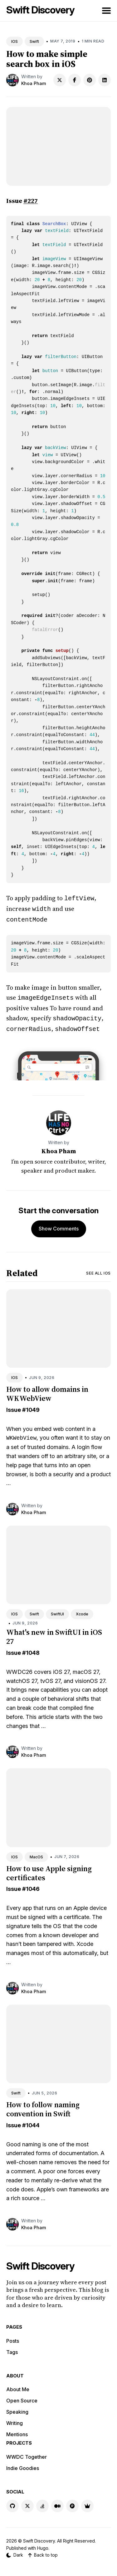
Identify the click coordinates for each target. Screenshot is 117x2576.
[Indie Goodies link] (87, 2502)
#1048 (31, 1649)
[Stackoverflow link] (42, 2502)
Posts (12, 2337)
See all (98, 1269)
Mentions (17, 2430)
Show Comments (59, 1225)
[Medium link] (57, 2502)
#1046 (31, 1885)
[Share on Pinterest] (89, 80)
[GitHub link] (12, 2502)
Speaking (17, 2408)
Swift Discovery (40, 10)
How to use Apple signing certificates (49, 1869)
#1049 (31, 1406)
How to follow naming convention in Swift (43, 2105)
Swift (34, 41)
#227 (30, 200)
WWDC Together (26, 2453)
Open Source (21, 2397)
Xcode (82, 1610)
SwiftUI (57, 1610)
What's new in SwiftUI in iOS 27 (54, 1633)
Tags (12, 2348)
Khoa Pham (33, 83)
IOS (14, 41)
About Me (17, 2385)
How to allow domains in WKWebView (47, 1390)
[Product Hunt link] (72, 2502)
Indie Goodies (22, 2464)
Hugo (42, 2544)
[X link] (27, 2502)
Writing (14, 2419)
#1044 (31, 2121)
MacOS (36, 1853)
